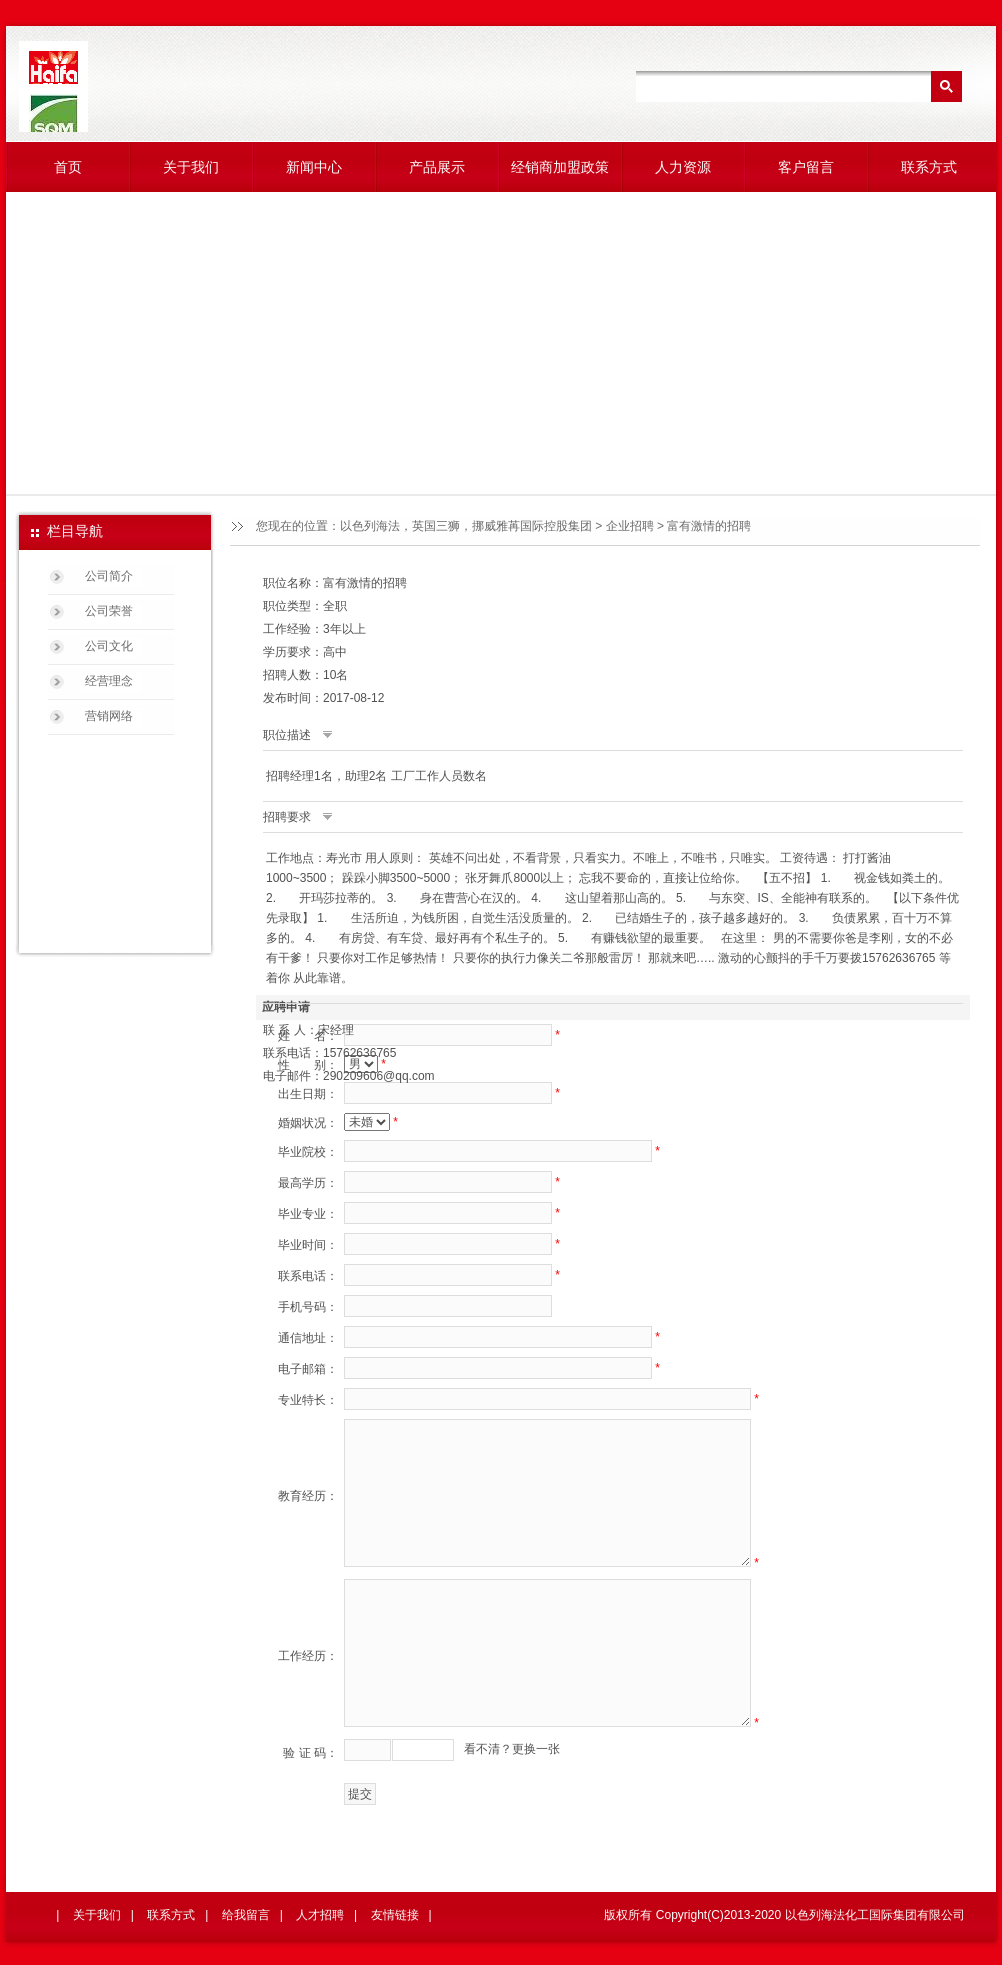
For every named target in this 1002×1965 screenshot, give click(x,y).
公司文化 (109, 646)
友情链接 (395, 1915)
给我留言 (246, 1915)
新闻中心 (314, 167)
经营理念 (109, 681)
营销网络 (109, 716)
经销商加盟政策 (560, 167)
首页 (68, 167)
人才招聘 (320, 1915)
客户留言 (806, 167)
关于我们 (191, 167)
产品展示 (437, 167)
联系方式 (929, 167)
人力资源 (683, 167)
